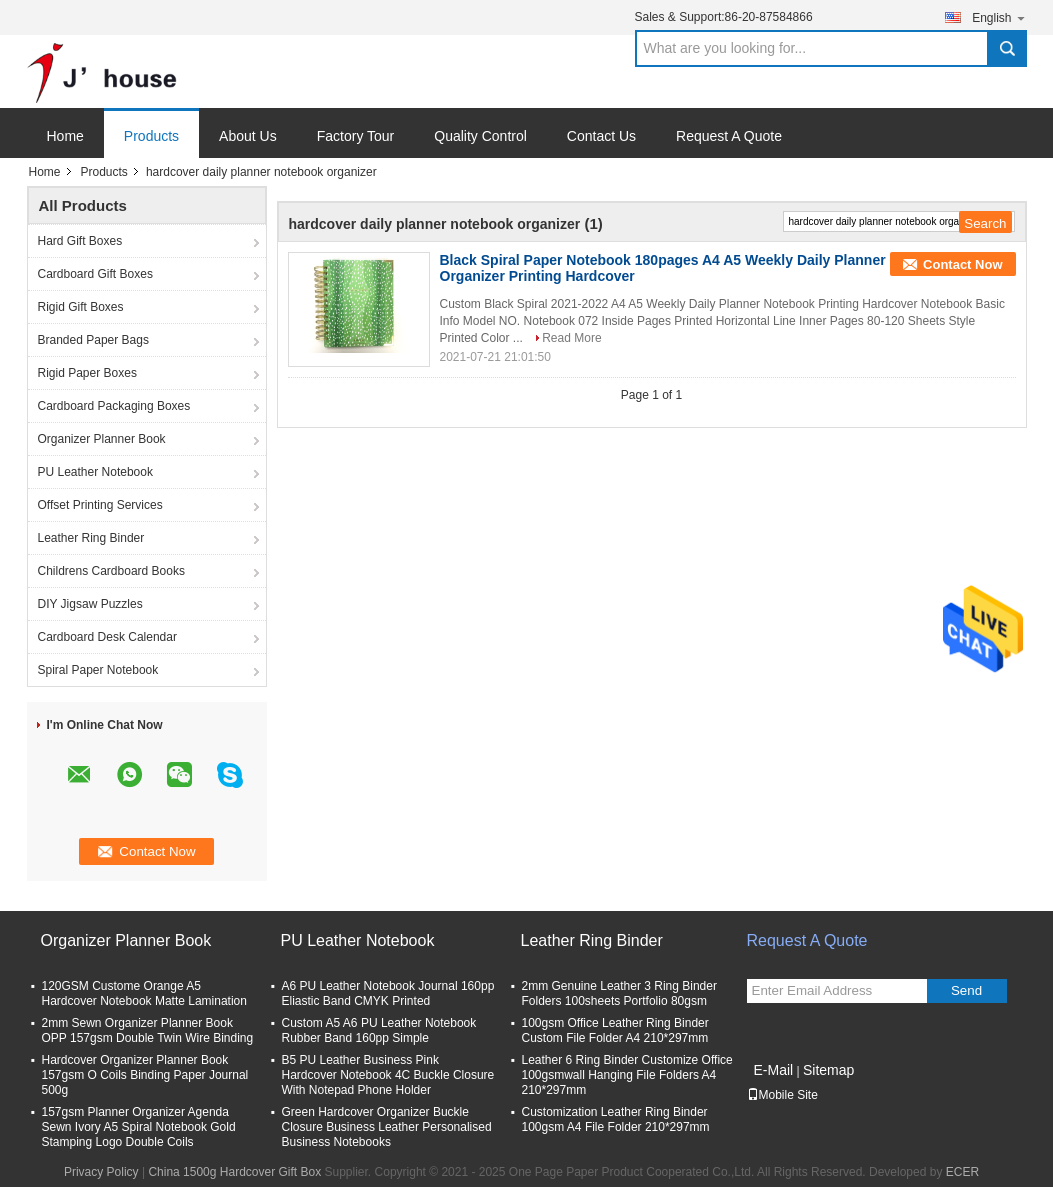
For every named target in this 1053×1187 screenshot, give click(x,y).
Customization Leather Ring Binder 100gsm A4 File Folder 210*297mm (616, 1119)
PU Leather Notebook (95, 472)
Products (151, 136)
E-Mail (774, 1070)
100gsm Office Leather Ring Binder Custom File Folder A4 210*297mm (615, 1030)
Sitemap (828, 1070)
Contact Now (962, 264)
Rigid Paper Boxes (87, 373)
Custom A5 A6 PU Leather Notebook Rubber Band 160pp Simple (379, 1030)
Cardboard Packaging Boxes (114, 406)
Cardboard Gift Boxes (95, 274)
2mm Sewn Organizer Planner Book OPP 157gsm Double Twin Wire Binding (148, 1030)
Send (966, 990)
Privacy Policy (101, 1172)
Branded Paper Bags (93, 340)
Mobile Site (782, 1095)
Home (65, 136)
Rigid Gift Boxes (81, 307)
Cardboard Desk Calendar (107, 637)
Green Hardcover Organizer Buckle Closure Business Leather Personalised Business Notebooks (387, 1127)
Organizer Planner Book (102, 439)
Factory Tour (356, 136)
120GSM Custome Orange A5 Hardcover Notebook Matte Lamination (144, 993)
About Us (248, 136)
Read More (571, 338)
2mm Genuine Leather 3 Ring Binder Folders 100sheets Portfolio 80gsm (619, 993)
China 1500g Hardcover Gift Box (234, 1172)
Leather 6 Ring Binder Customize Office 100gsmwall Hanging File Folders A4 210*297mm (627, 1075)
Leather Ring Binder (91, 538)
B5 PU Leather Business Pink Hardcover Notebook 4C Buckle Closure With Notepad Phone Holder (388, 1075)
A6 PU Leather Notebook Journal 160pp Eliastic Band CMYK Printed (388, 993)
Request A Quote (729, 136)
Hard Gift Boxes (80, 241)
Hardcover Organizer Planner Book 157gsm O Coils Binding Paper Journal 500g (145, 1075)
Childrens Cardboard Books (111, 571)
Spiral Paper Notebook (98, 670)
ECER (962, 1172)
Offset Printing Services (100, 505)
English (999, 17)
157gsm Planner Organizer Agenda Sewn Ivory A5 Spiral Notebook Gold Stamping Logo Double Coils (139, 1127)
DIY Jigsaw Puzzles (90, 604)
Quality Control (480, 136)
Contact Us (601, 136)
